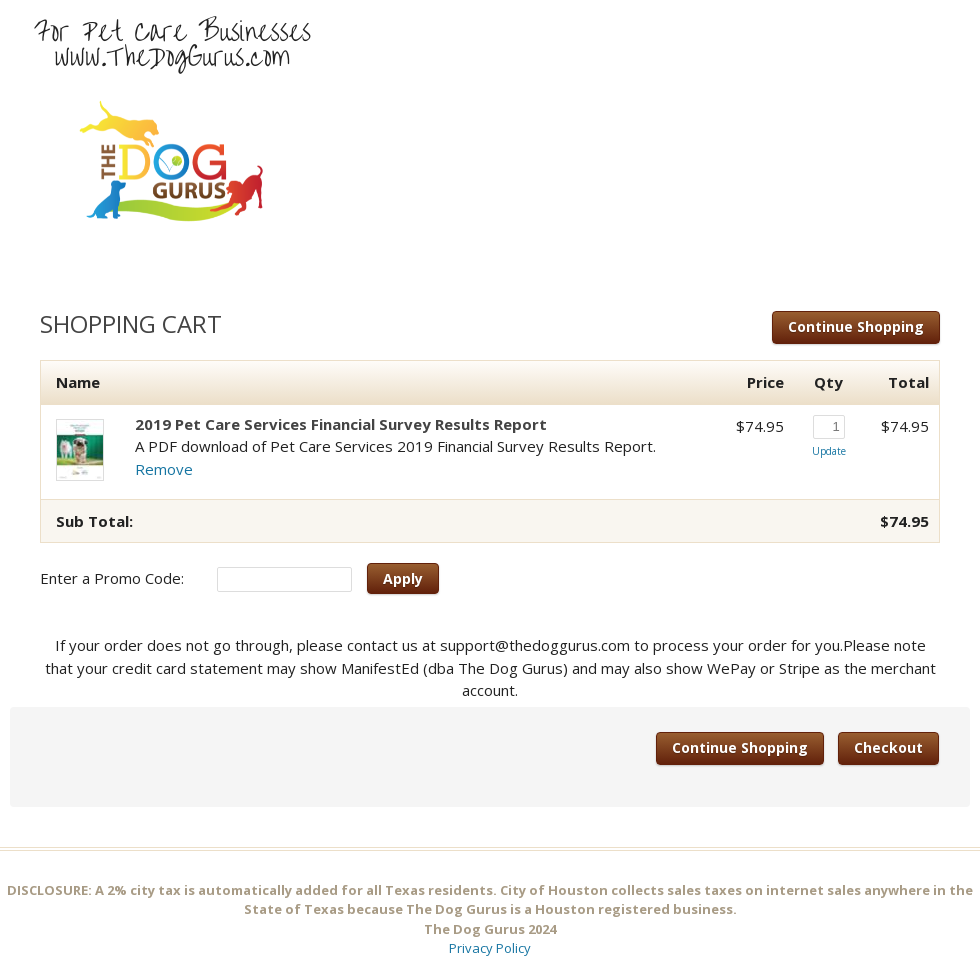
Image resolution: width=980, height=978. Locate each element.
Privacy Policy (490, 948)
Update (829, 451)
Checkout (888, 747)
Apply (403, 578)
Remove (164, 469)
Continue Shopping (856, 326)
